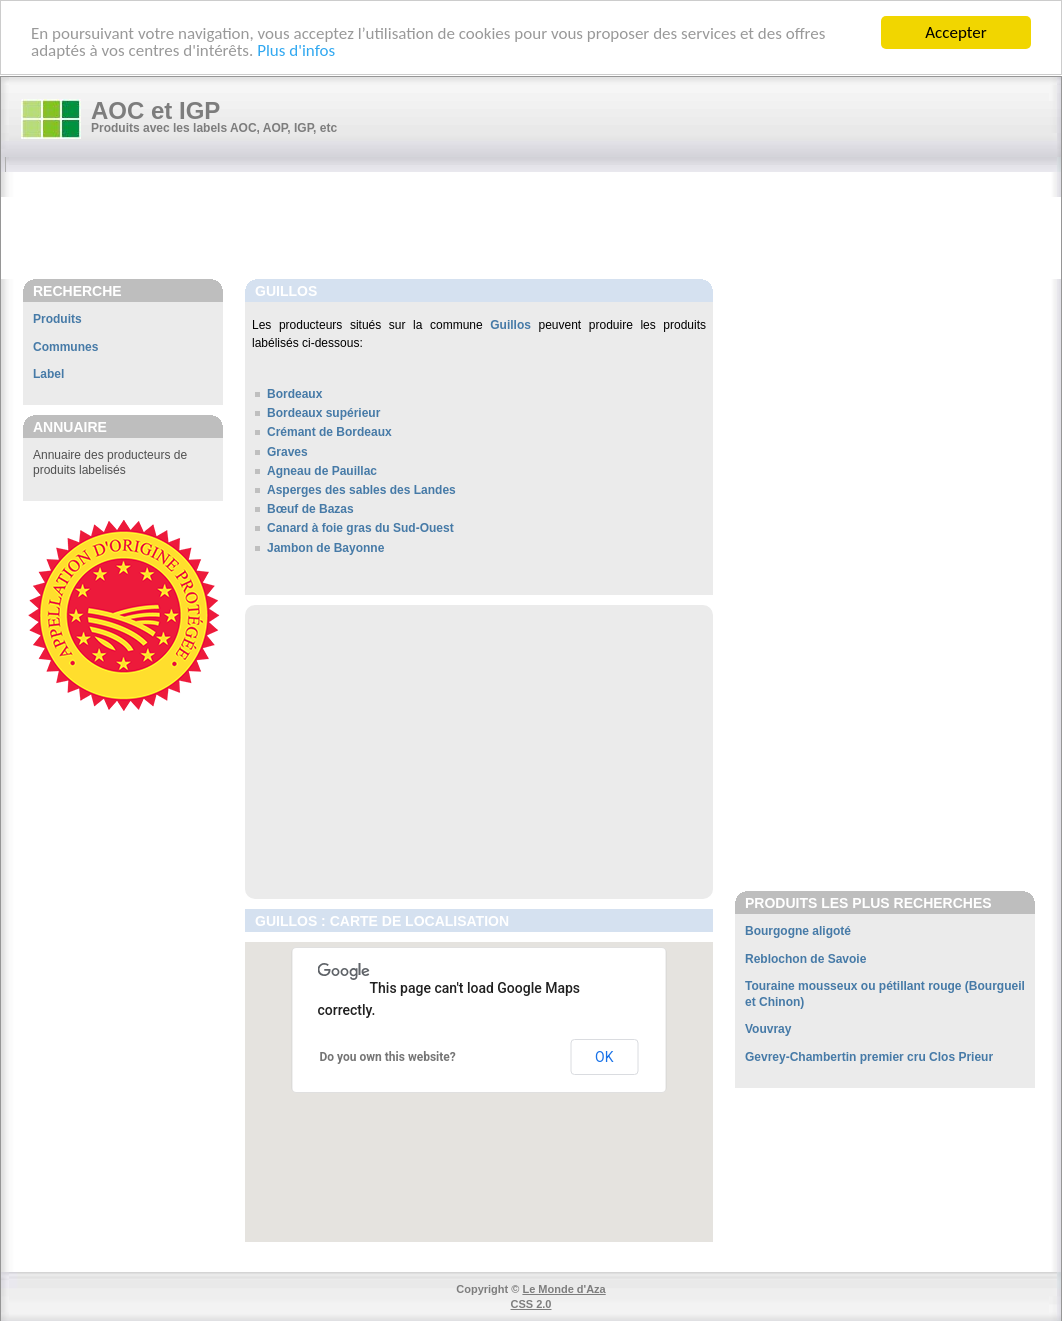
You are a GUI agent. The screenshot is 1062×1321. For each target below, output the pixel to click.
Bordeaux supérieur (323, 413)
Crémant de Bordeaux (329, 432)
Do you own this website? (388, 1057)
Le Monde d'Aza (563, 1289)
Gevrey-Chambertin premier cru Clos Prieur (869, 1057)
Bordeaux (294, 394)
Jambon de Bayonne (325, 547)
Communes (65, 347)
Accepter (955, 32)
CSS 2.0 (531, 1304)
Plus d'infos (296, 50)
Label (48, 374)
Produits (57, 319)
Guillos (510, 325)
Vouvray (768, 1029)
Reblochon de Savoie (805, 959)
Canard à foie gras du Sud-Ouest (360, 528)
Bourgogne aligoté (798, 931)
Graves (287, 452)
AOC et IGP (155, 110)
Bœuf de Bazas (310, 509)
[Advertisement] (541, 227)
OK (604, 1057)
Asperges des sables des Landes (361, 490)
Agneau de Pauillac (322, 471)
